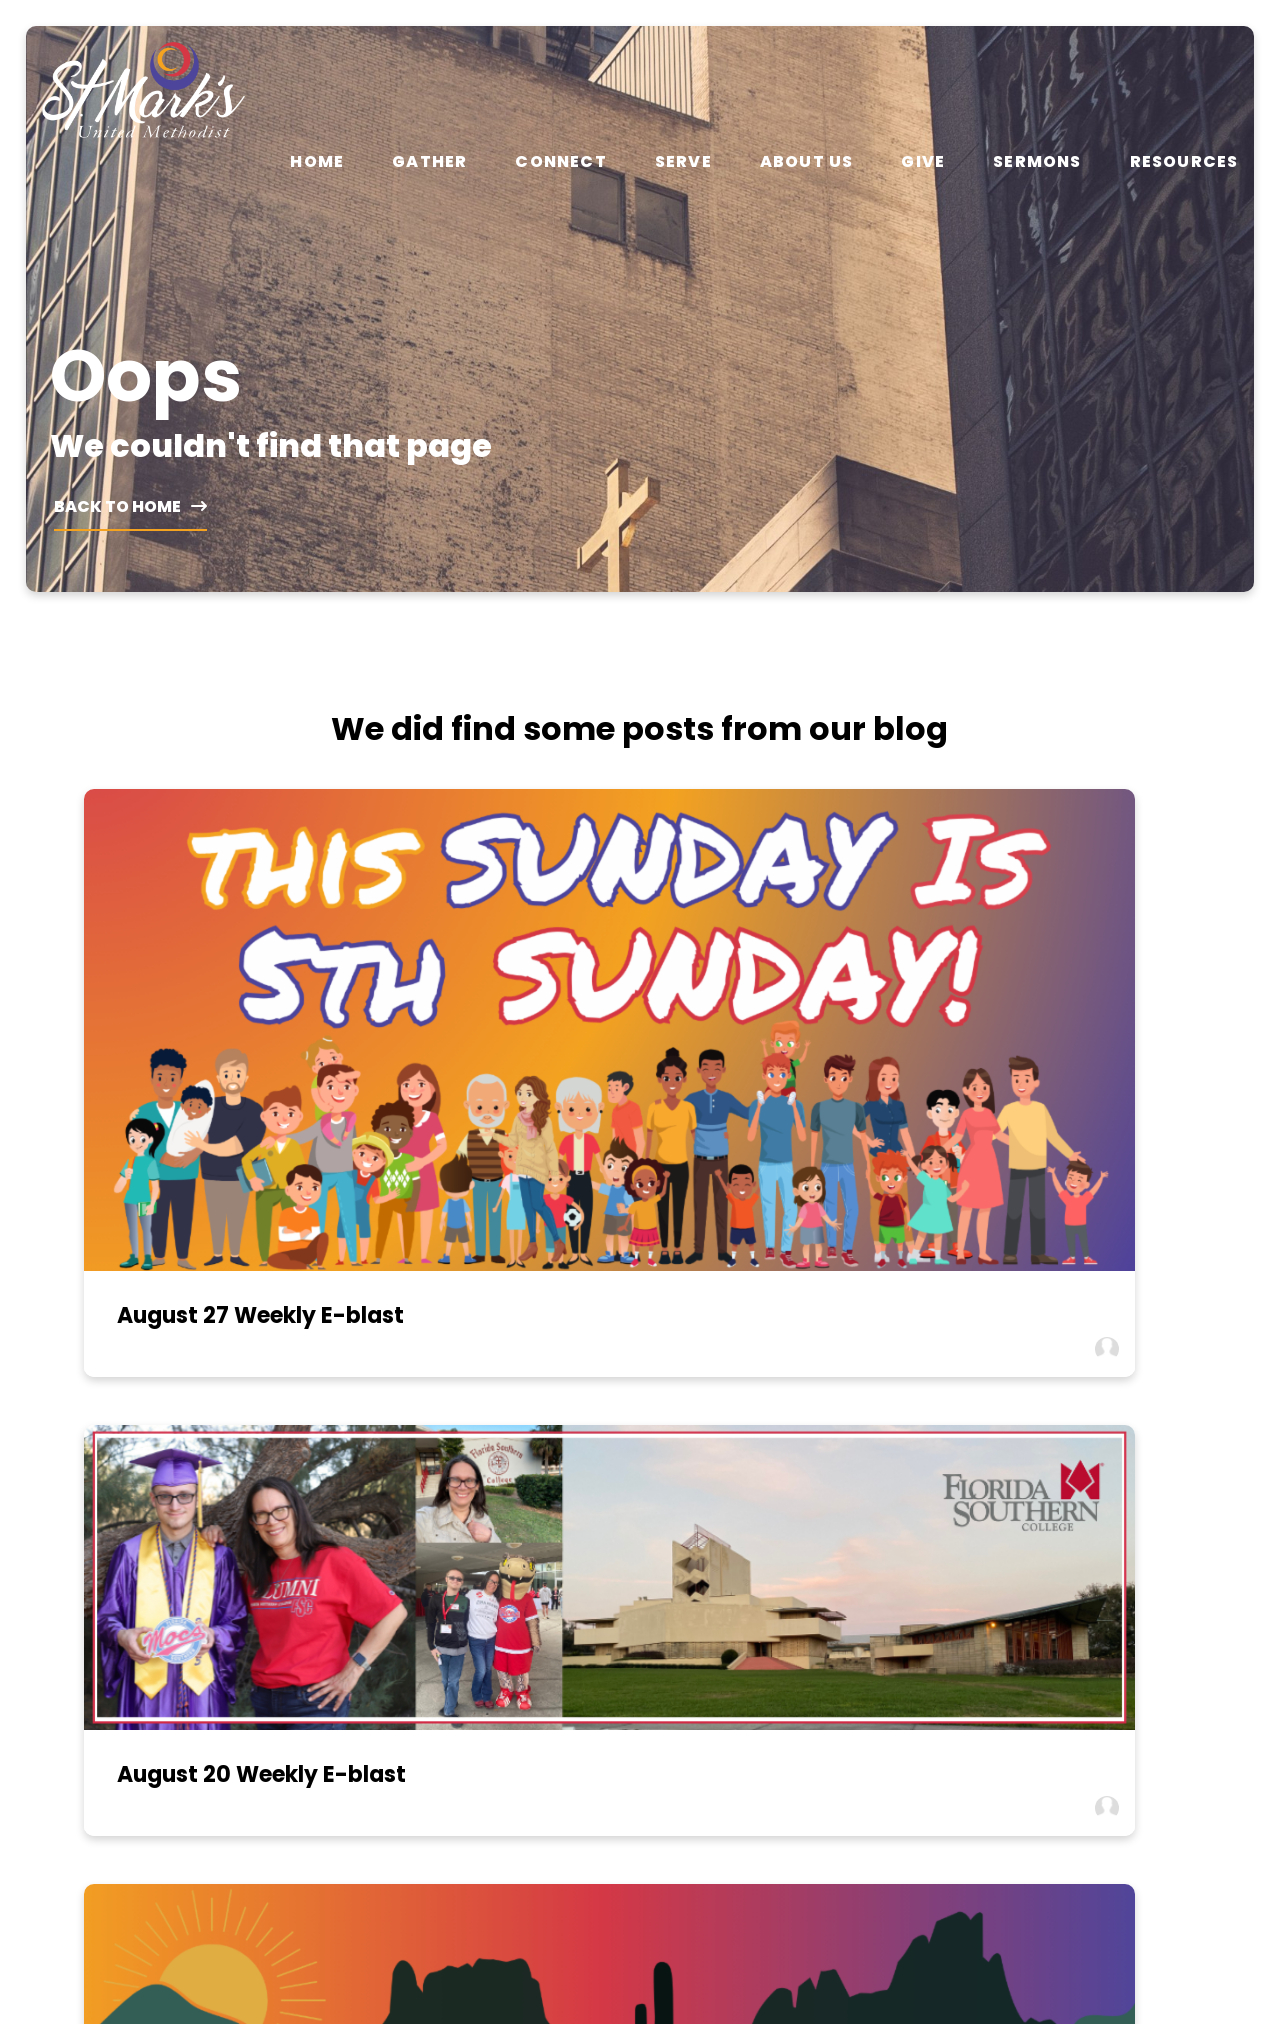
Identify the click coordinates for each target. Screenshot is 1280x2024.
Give (923, 162)
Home (317, 162)
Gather (429, 162)
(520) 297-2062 (486, 1595)
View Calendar (1101, 1595)
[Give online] (1101, 1525)
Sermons (1037, 162)
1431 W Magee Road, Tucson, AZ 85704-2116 (794, 1604)
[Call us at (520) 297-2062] (487, 1525)
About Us (807, 162)
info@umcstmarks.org (179, 1595)
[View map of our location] (794, 1525)
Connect (560, 162)
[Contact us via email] (179, 1525)
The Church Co (640, 1918)
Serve (683, 162)
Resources (1184, 162)
